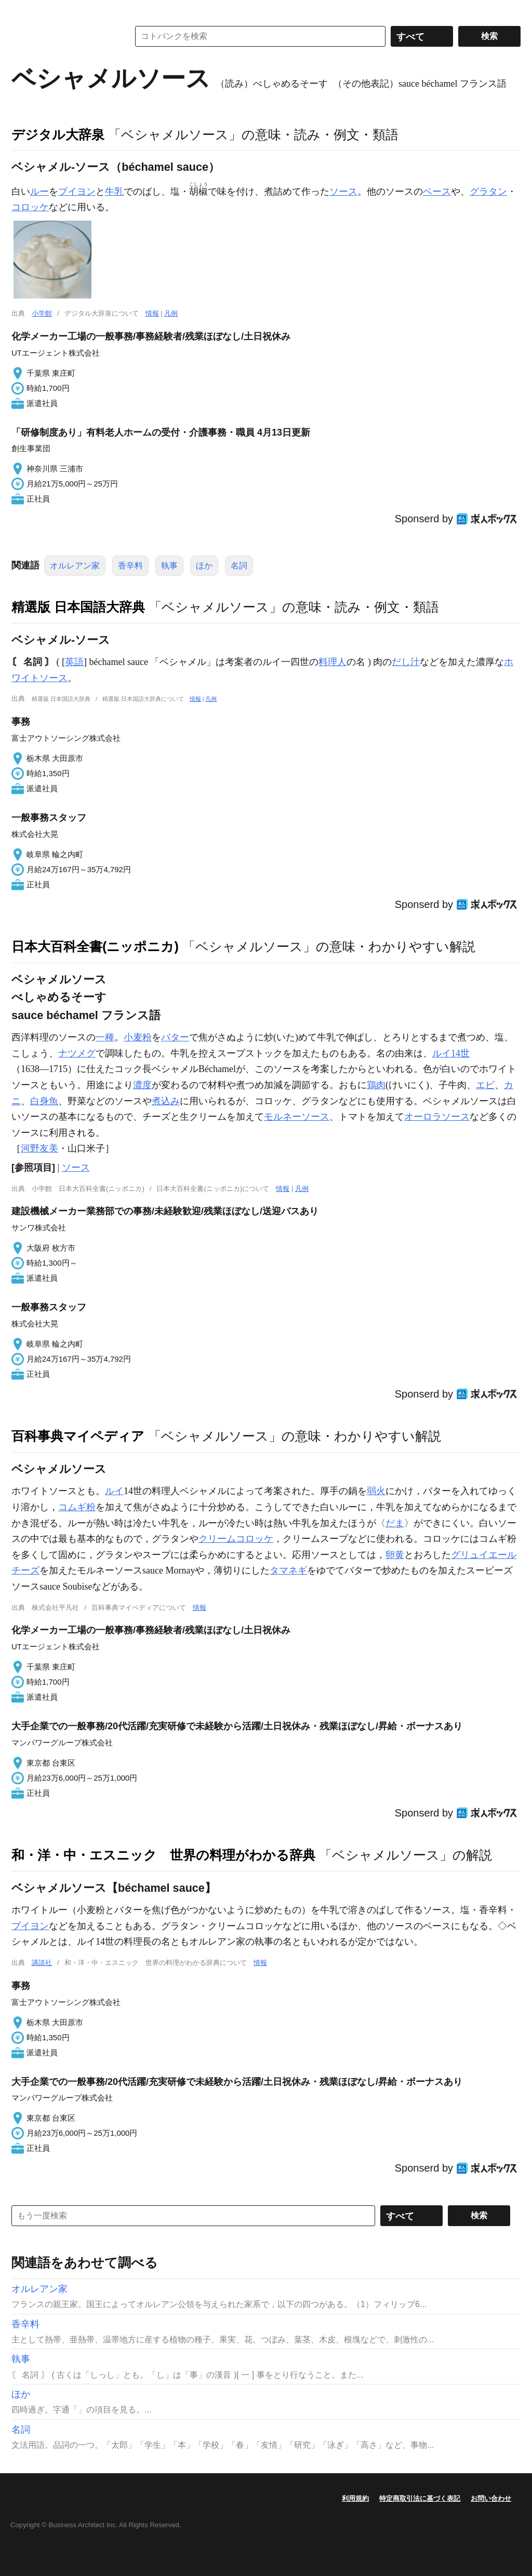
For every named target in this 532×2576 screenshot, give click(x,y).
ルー (39, 191)
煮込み (166, 1101)
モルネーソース (296, 1116)
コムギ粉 (77, 1507)
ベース (437, 191)
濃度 (142, 1085)
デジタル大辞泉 (57, 134)
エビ (485, 1085)
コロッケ (30, 207)
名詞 (239, 565)
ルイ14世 (451, 1053)
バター (175, 1037)
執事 (169, 565)
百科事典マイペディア (77, 1436)
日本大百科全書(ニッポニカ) (95, 946)
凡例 (171, 313)
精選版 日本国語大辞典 (78, 607)
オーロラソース (437, 1116)
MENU (21, 10)
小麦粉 (138, 1037)
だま (394, 1523)
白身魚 (44, 1101)
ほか (204, 565)
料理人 (332, 662)
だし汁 (406, 662)
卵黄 (394, 1555)
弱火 (376, 1491)
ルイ (114, 1491)
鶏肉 (376, 1085)
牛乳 (114, 191)
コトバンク (62, 36)
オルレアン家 (75, 565)
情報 (152, 313)
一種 (105, 1037)
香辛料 (130, 565)
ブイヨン (77, 191)
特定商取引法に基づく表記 (419, 2498)
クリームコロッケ (235, 1539)
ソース (343, 191)
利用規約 (355, 2498)
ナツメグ (77, 1053)
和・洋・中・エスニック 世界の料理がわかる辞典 (163, 1855)
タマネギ (288, 1570)
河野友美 (39, 1148)
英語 (74, 662)
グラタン (488, 191)
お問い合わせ (491, 2498)
